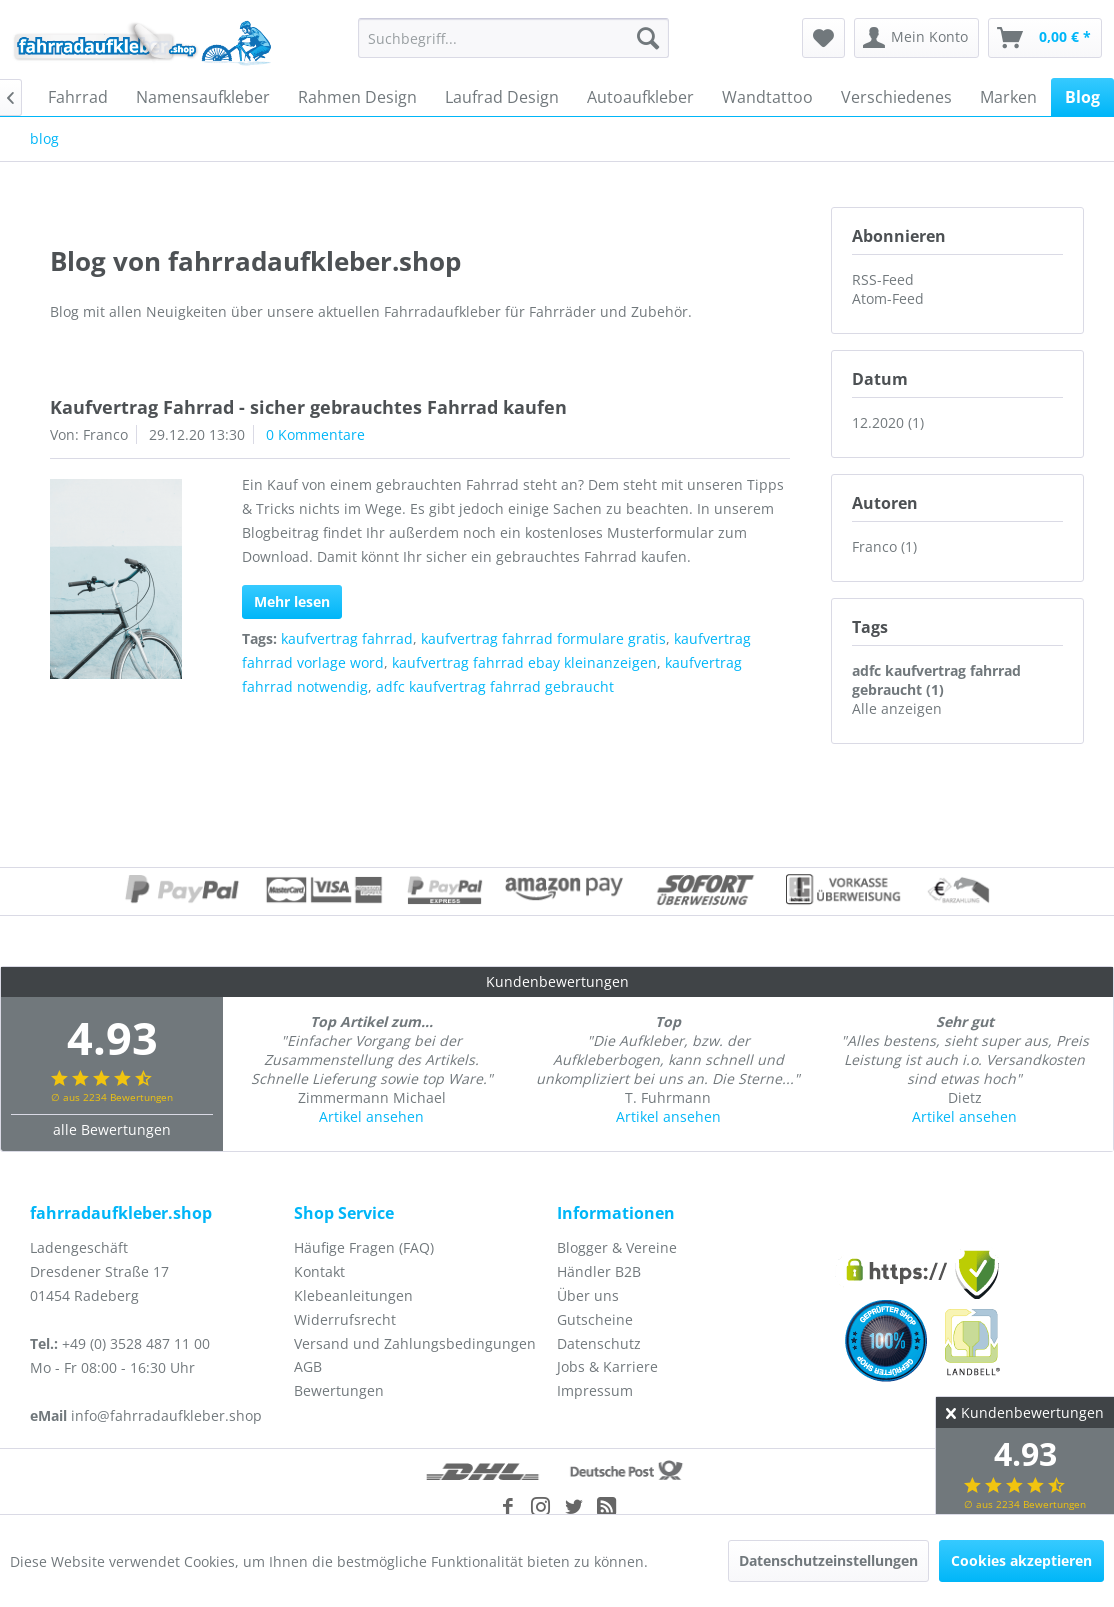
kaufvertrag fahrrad (347, 638)
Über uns (588, 1295)
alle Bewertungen (112, 1129)
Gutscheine (595, 1319)
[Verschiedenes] (896, 97)
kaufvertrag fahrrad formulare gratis (543, 638)
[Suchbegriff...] (514, 38)
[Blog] (1082, 97)
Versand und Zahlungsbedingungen (415, 1343)
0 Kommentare (315, 434)
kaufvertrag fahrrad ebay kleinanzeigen (524, 662)
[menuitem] (514, 38)
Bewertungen (339, 1390)
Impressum (595, 1390)
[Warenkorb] (1045, 38)
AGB (308, 1366)
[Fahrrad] (78, 97)
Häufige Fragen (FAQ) (364, 1247)
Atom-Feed (888, 298)
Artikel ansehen (371, 1116)
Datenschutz (599, 1343)
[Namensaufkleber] (203, 97)
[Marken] (1008, 97)
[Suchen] (648, 38)
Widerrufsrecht (345, 1319)
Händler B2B (599, 1271)
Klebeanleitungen (353, 1295)
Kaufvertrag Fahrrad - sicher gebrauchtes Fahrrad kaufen (308, 407)
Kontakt (319, 1271)
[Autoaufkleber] (640, 97)
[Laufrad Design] (502, 97)
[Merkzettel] (823, 38)
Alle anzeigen (897, 708)
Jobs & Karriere (607, 1366)
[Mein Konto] (916, 38)
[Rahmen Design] (357, 97)
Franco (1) (884, 546)
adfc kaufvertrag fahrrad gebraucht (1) (936, 680)
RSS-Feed (883, 279)
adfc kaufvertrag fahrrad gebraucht (495, 686)
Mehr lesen (292, 601)
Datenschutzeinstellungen (828, 1560)
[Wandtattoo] (767, 97)
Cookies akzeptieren (1021, 1560)
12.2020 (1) (888, 422)
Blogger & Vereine (617, 1247)
